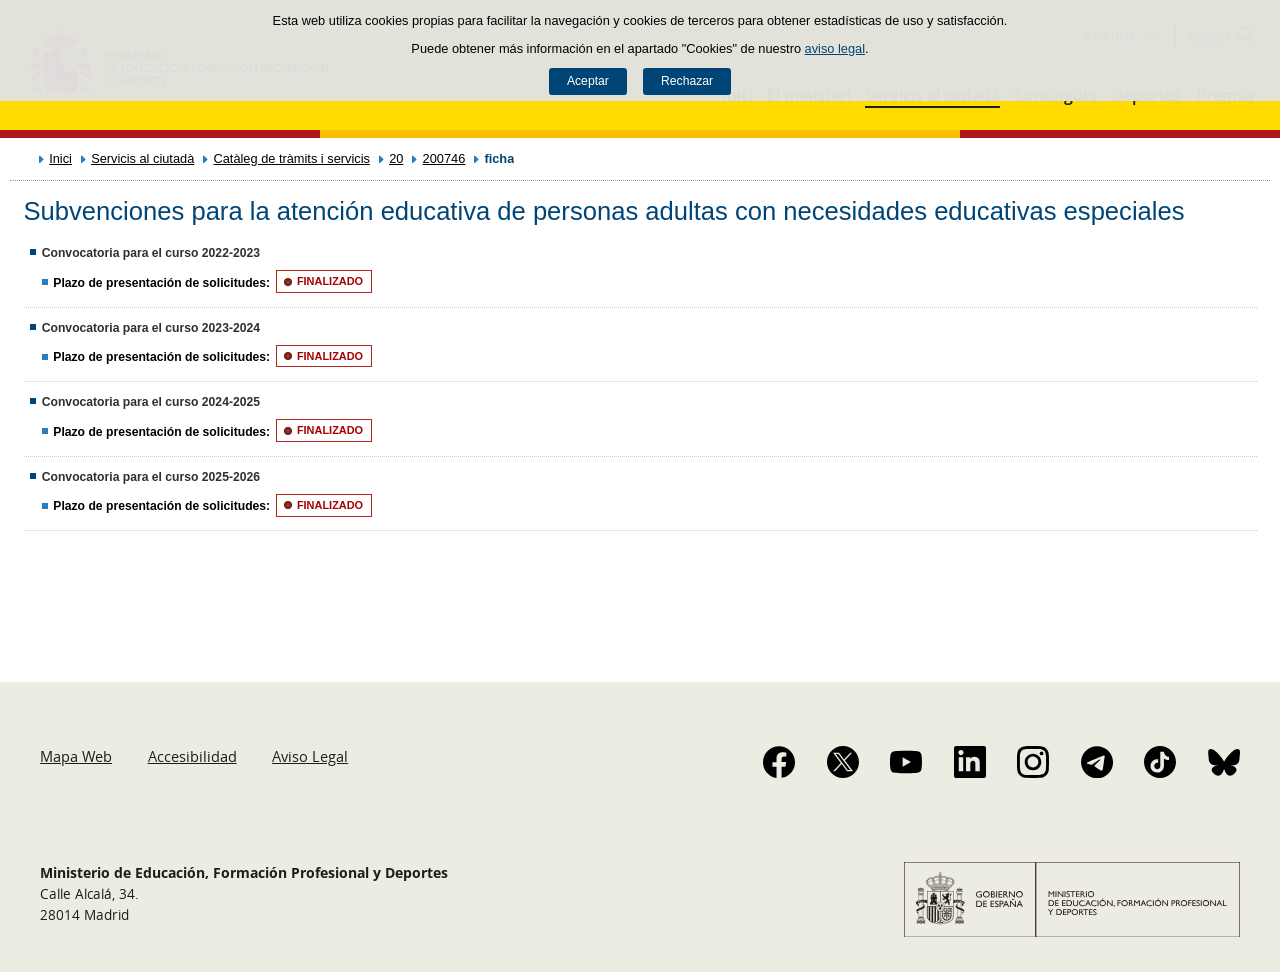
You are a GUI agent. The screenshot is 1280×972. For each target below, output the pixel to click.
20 (396, 158)
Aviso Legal (310, 756)
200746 (444, 158)
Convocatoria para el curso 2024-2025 (151, 402)
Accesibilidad (192, 756)
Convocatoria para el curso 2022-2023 (151, 253)
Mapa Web (76, 756)
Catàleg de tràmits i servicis (291, 158)
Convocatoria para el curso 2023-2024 (151, 328)
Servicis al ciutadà (142, 158)
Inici (60, 158)
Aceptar (588, 81)
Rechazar (687, 81)
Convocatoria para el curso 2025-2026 (151, 477)
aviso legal (835, 48)
